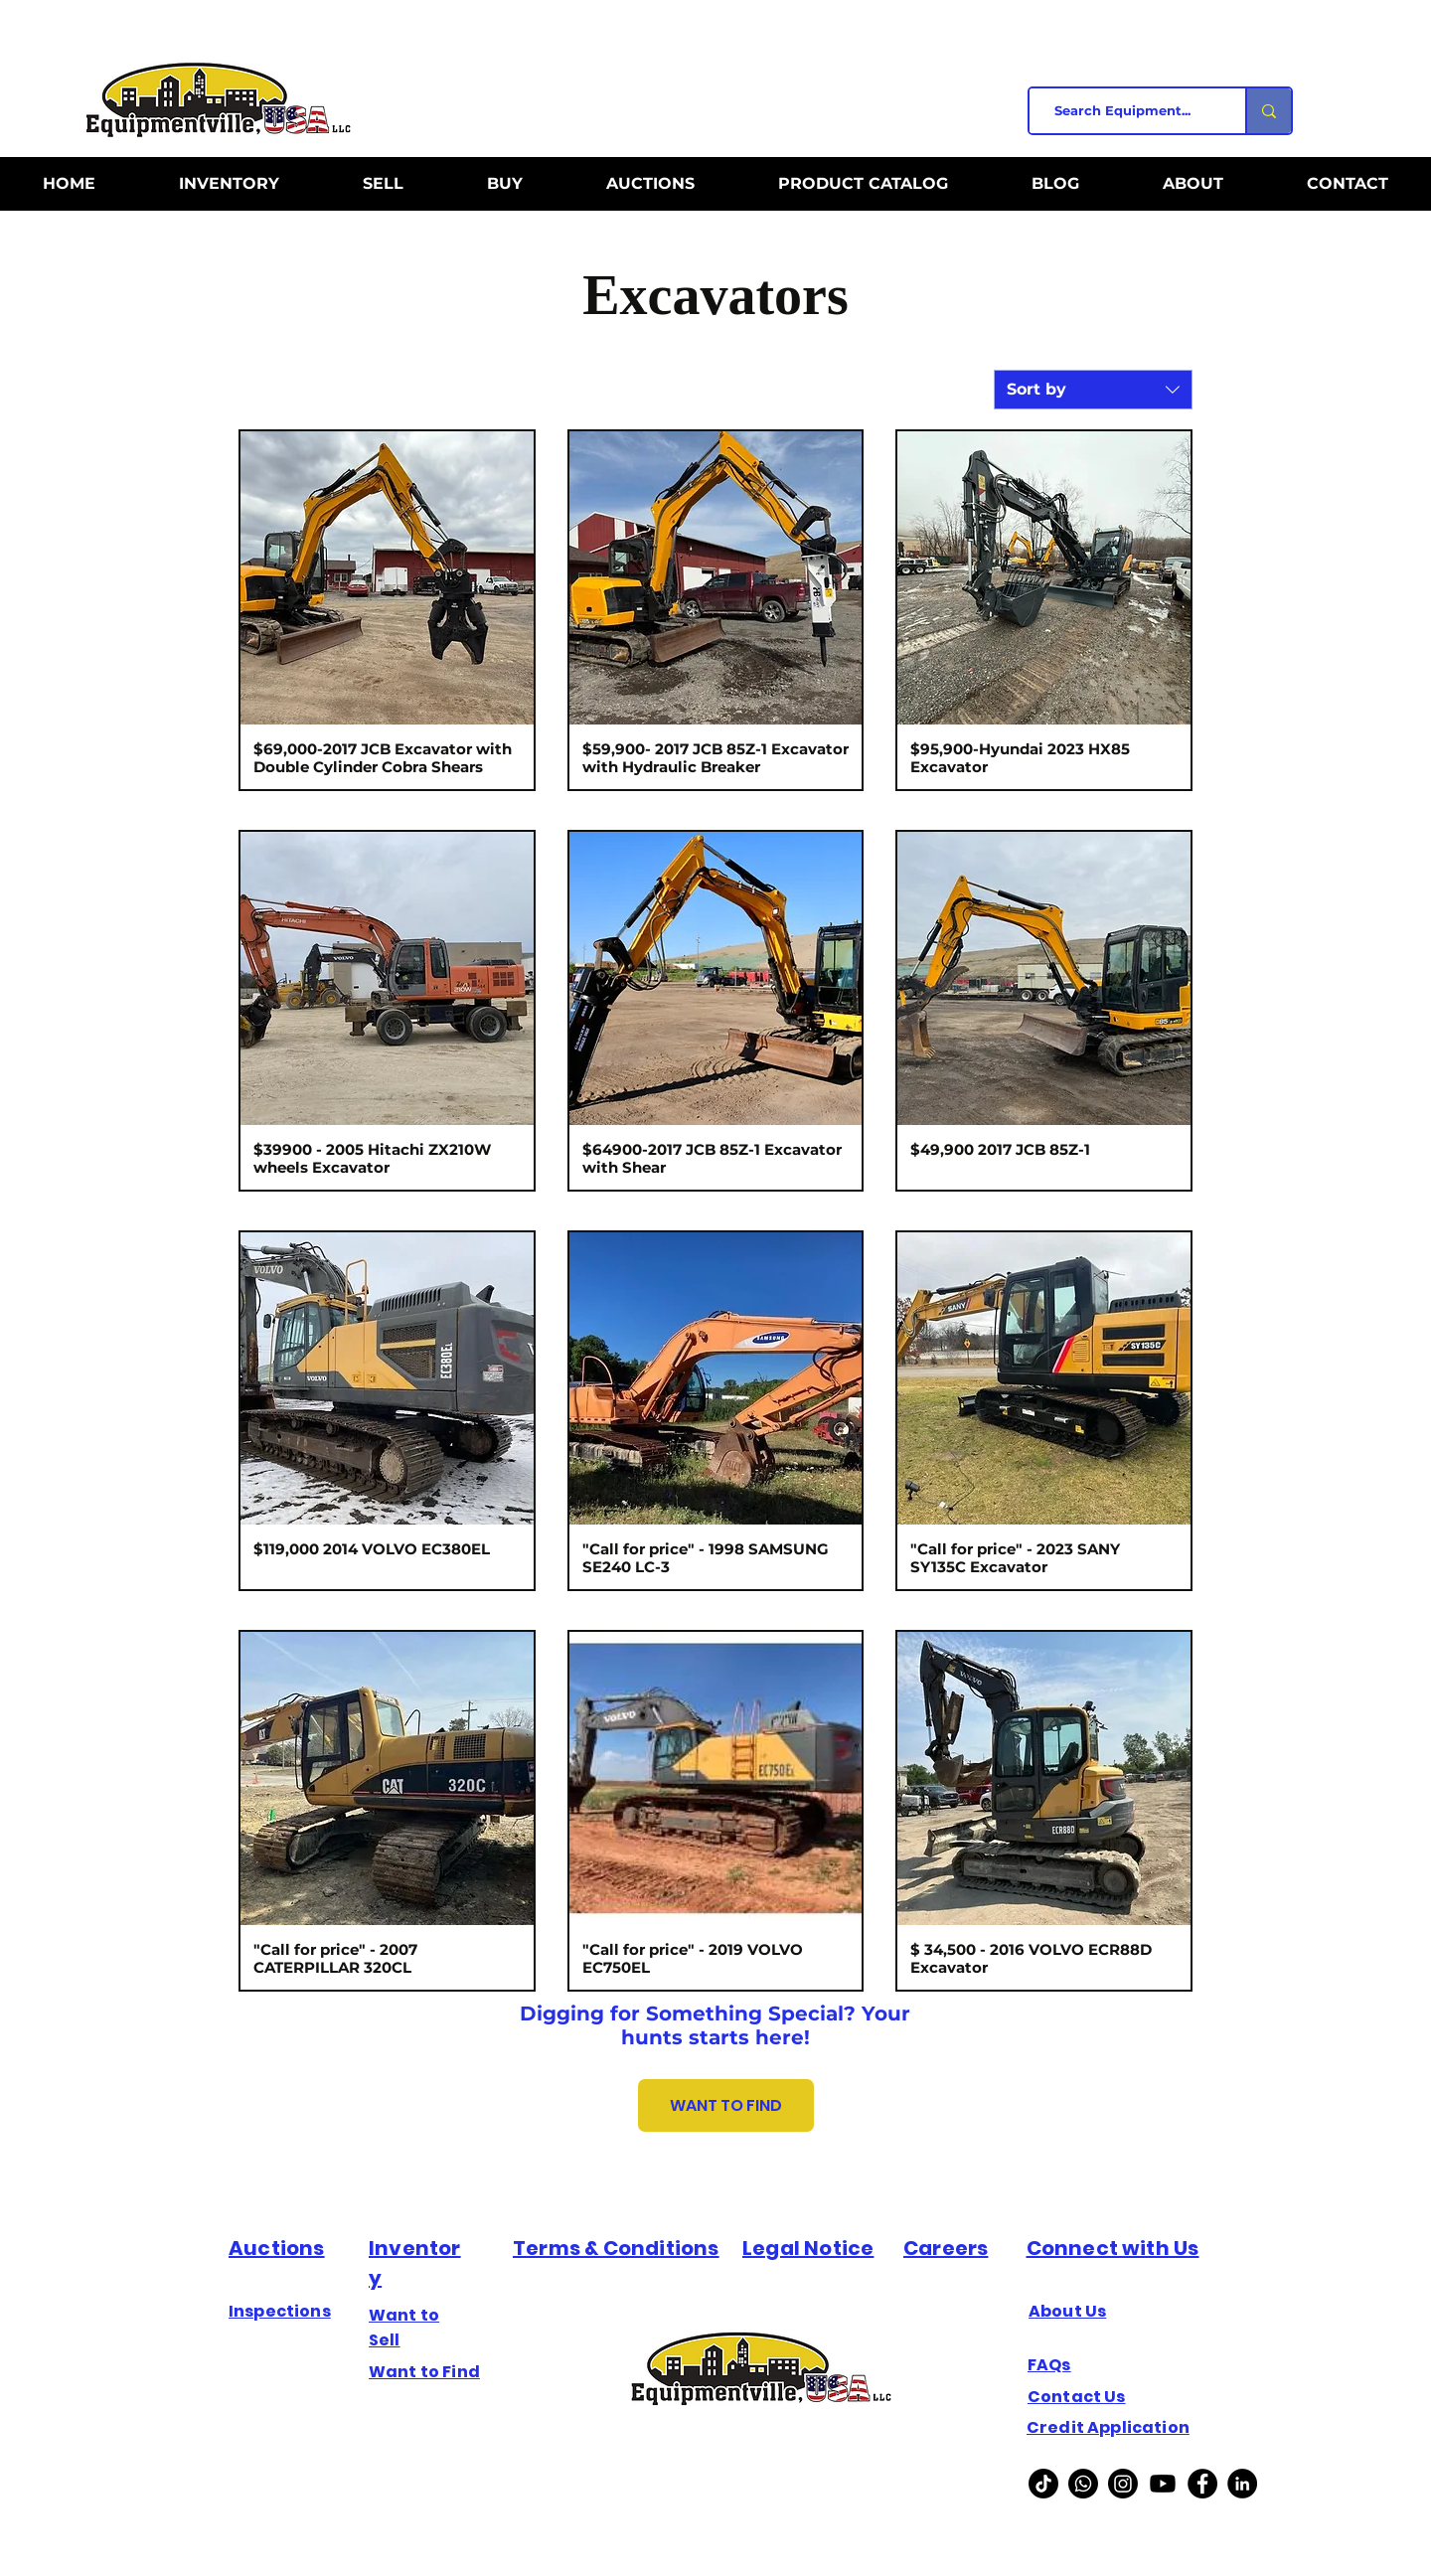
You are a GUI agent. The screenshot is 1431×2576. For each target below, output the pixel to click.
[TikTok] (1043, 2483)
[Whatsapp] (1083, 2483)
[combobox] (1093, 389)
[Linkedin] (1242, 2483)
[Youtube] (1163, 2483)
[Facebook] (1202, 2483)
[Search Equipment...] (1128, 110)
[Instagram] (1123, 2483)
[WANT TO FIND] (726, 2105)
